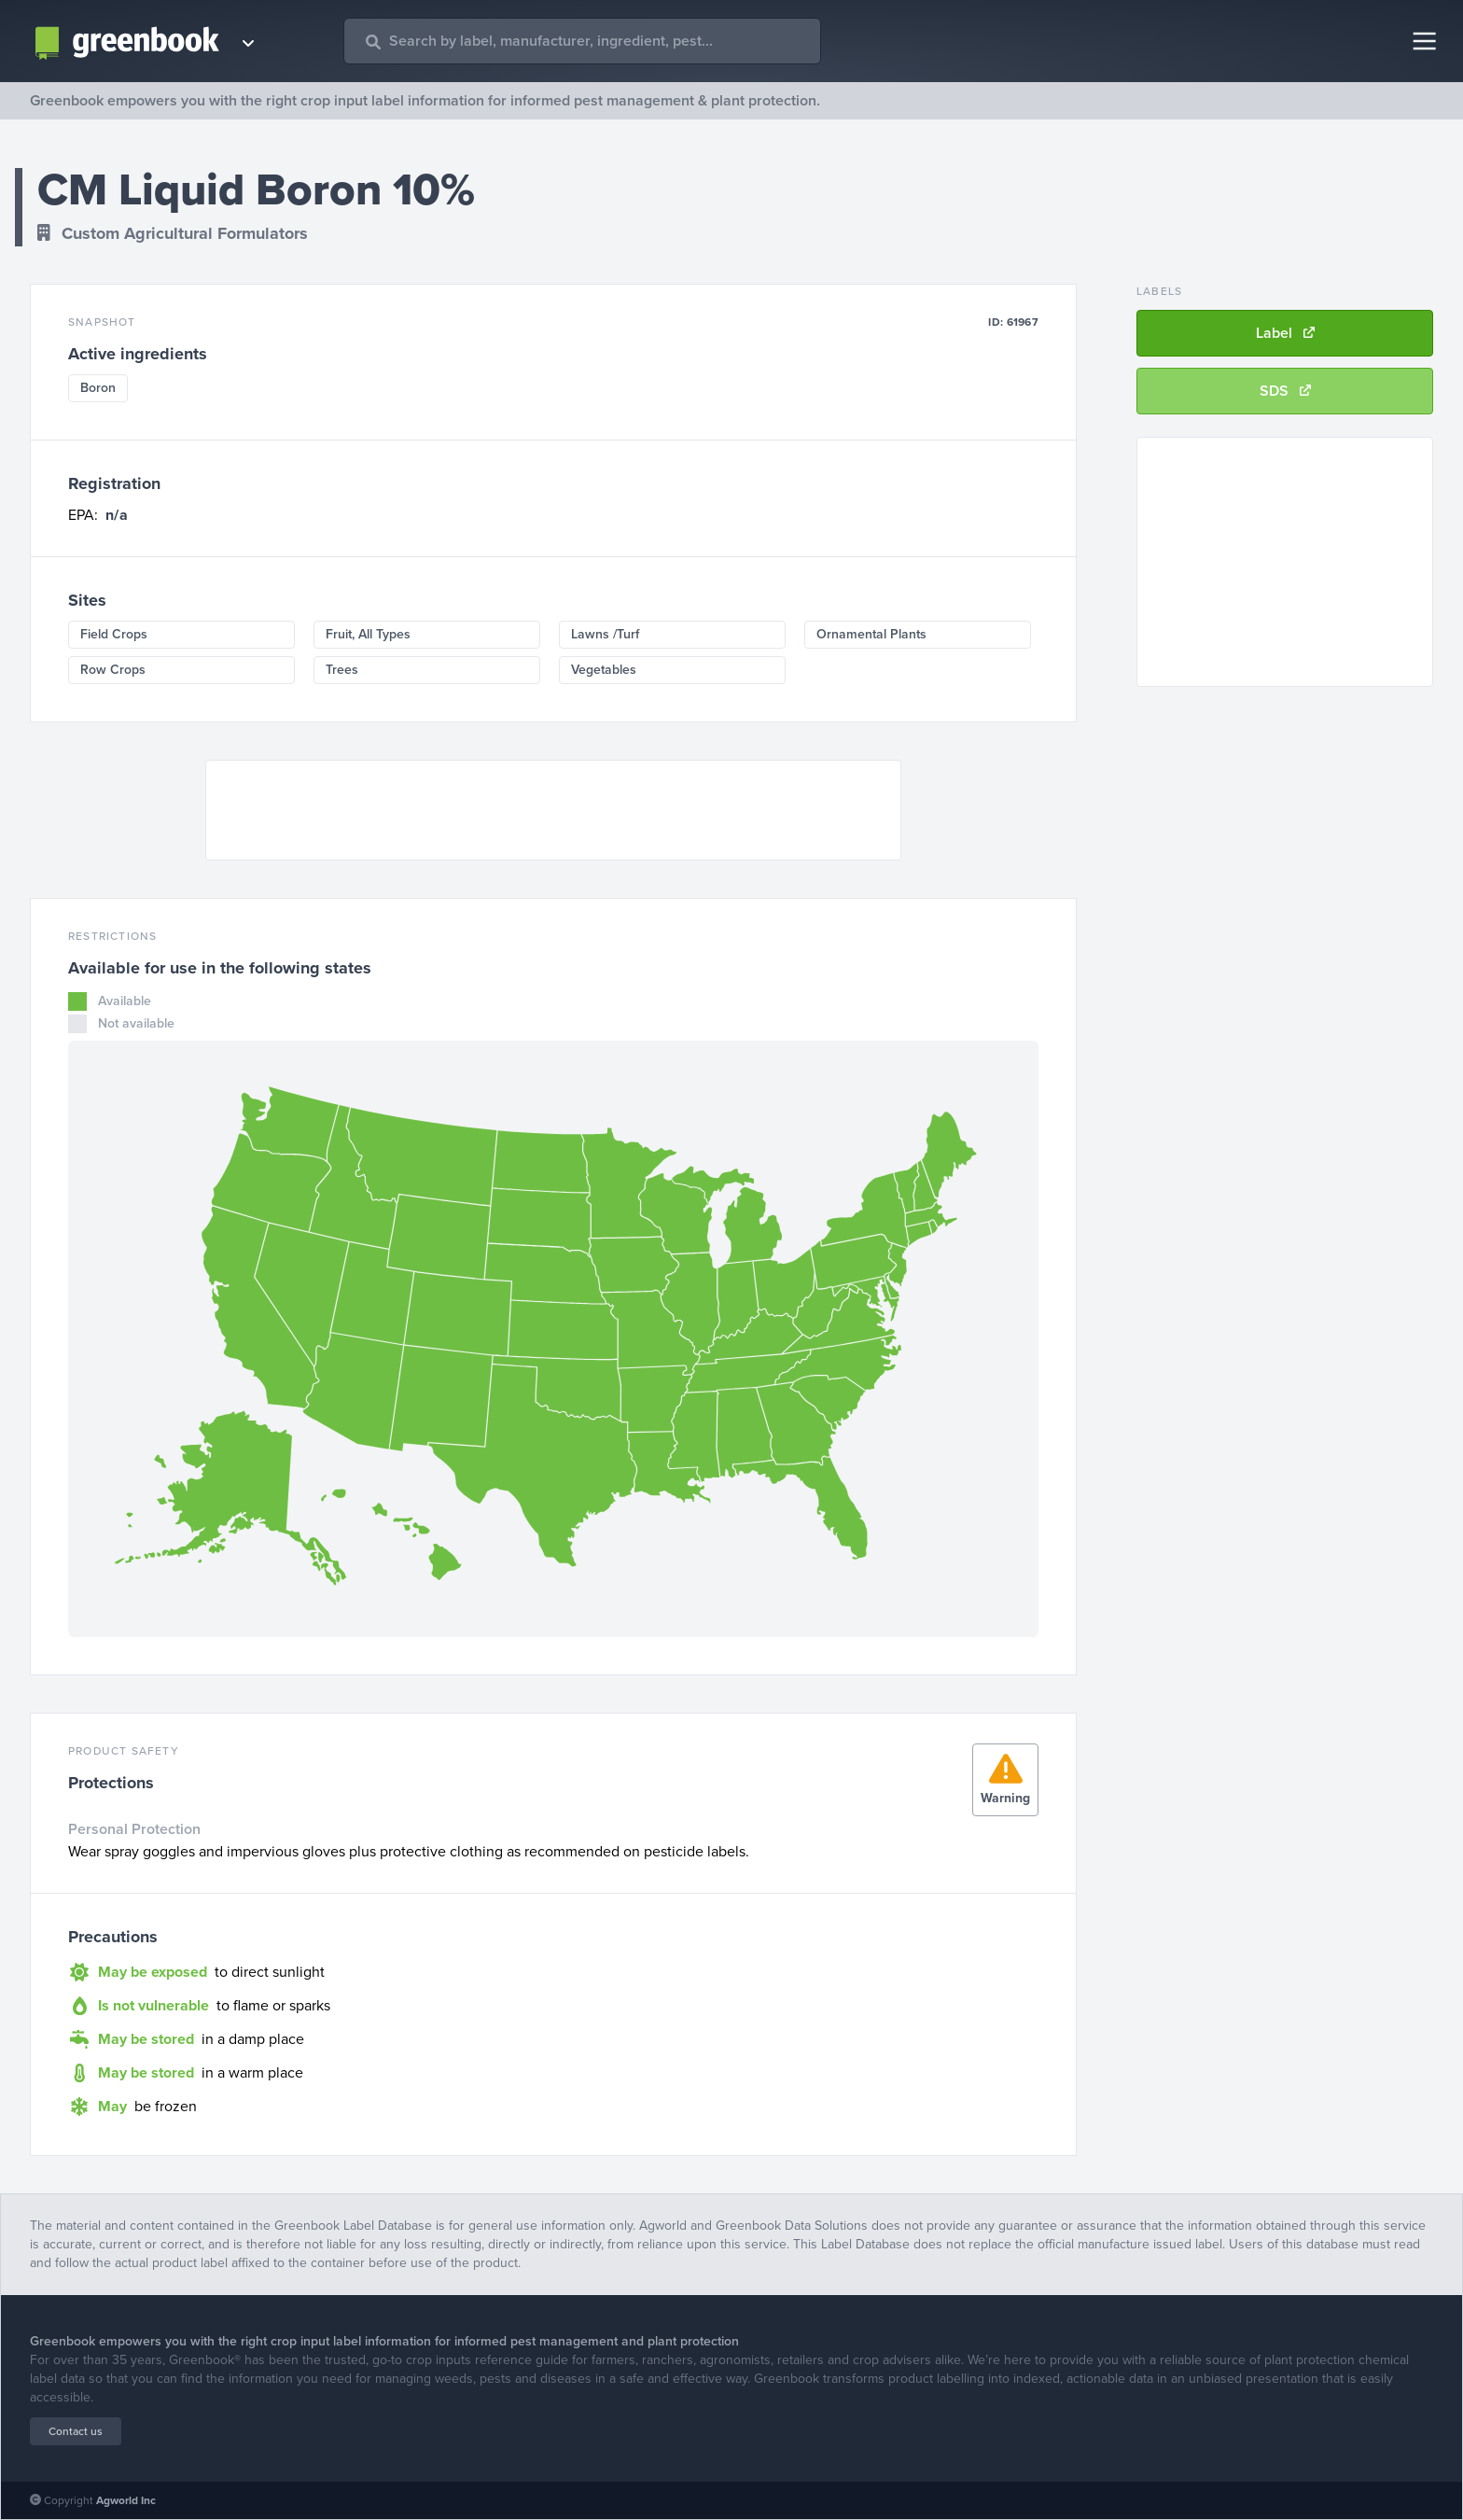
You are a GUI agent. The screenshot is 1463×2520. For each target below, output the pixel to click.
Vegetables (603, 670)
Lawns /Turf (605, 634)
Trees (342, 670)
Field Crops (113, 634)
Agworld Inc (126, 2500)
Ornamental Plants (871, 634)
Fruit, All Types (368, 634)
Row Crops (113, 670)
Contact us (76, 2431)
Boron (98, 388)
